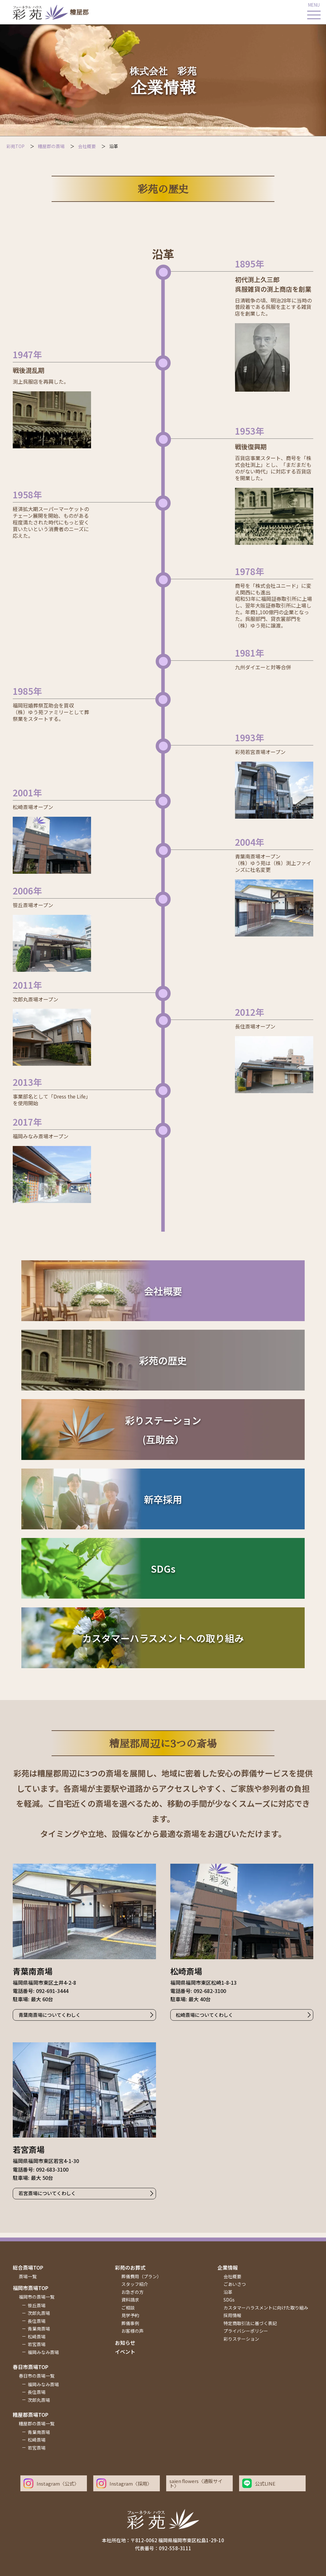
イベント (125, 2351)
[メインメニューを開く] (314, 12)
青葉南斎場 (39, 2328)
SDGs (229, 2299)
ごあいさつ (234, 2284)
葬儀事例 (130, 2323)
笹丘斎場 (37, 2305)
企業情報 (227, 2267)
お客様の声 (132, 2331)
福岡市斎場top (30, 2288)
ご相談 (128, 2307)
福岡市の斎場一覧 (36, 2297)
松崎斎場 (37, 2336)
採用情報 (232, 2315)
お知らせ (125, 2342)
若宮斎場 (37, 2344)
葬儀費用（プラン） (141, 2276)
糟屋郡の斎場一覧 (36, 2423)
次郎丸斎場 (39, 2313)
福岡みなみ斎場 (43, 2352)
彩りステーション (241, 2339)
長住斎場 (37, 2321)
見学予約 (130, 2315)
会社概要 (232, 2276)
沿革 (227, 2292)
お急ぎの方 (132, 2292)
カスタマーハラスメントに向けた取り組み (265, 2307)
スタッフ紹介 (134, 2284)
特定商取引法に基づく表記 (250, 2323)
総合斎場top (28, 2267)
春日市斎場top (30, 2367)
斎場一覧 (28, 2276)
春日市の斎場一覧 (36, 2376)
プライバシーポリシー (245, 2331)
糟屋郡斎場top (30, 2414)
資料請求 (130, 2299)
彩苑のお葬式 (130, 2267)
